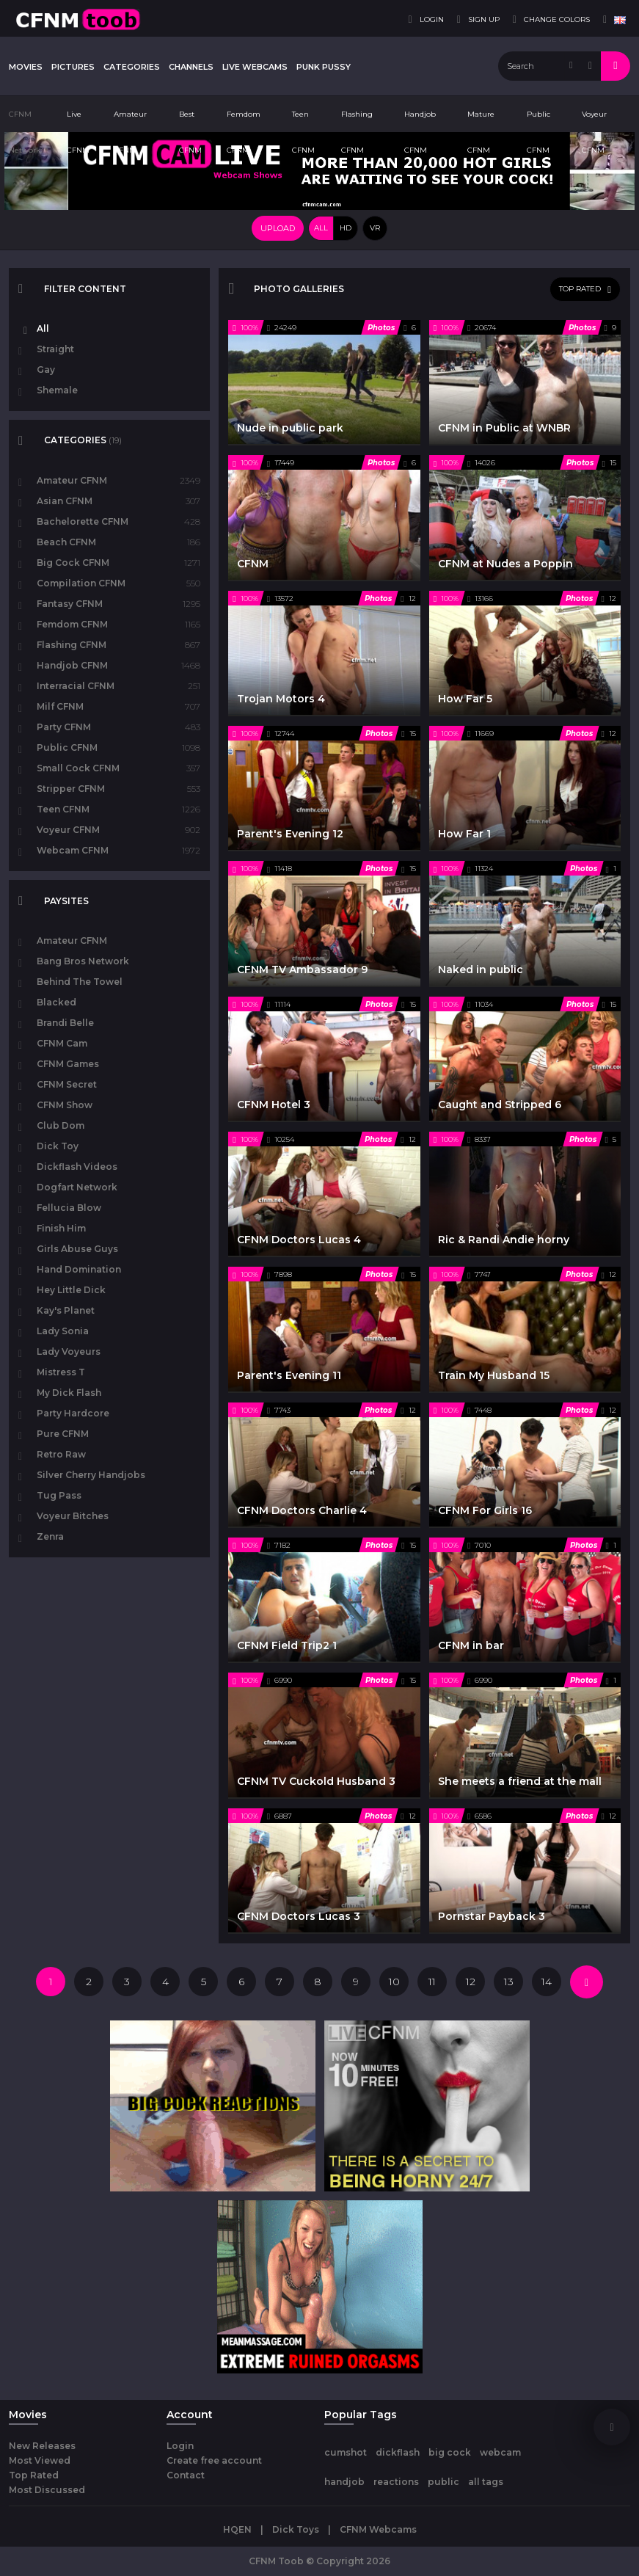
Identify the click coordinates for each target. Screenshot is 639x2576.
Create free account (214, 2460)
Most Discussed (47, 2489)
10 (394, 1981)
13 (509, 1981)
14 (546, 1981)
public (443, 2481)
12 (470, 1981)
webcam (500, 2452)
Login (180, 2445)
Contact (186, 2475)
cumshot (345, 2452)
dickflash (398, 2452)
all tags (485, 2481)
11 (432, 1981)
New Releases (42, 2445)
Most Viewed (39, 2460)
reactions (396, 2481)
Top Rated (34, 2475)
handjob (344, 2481)
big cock (449, 2452)
